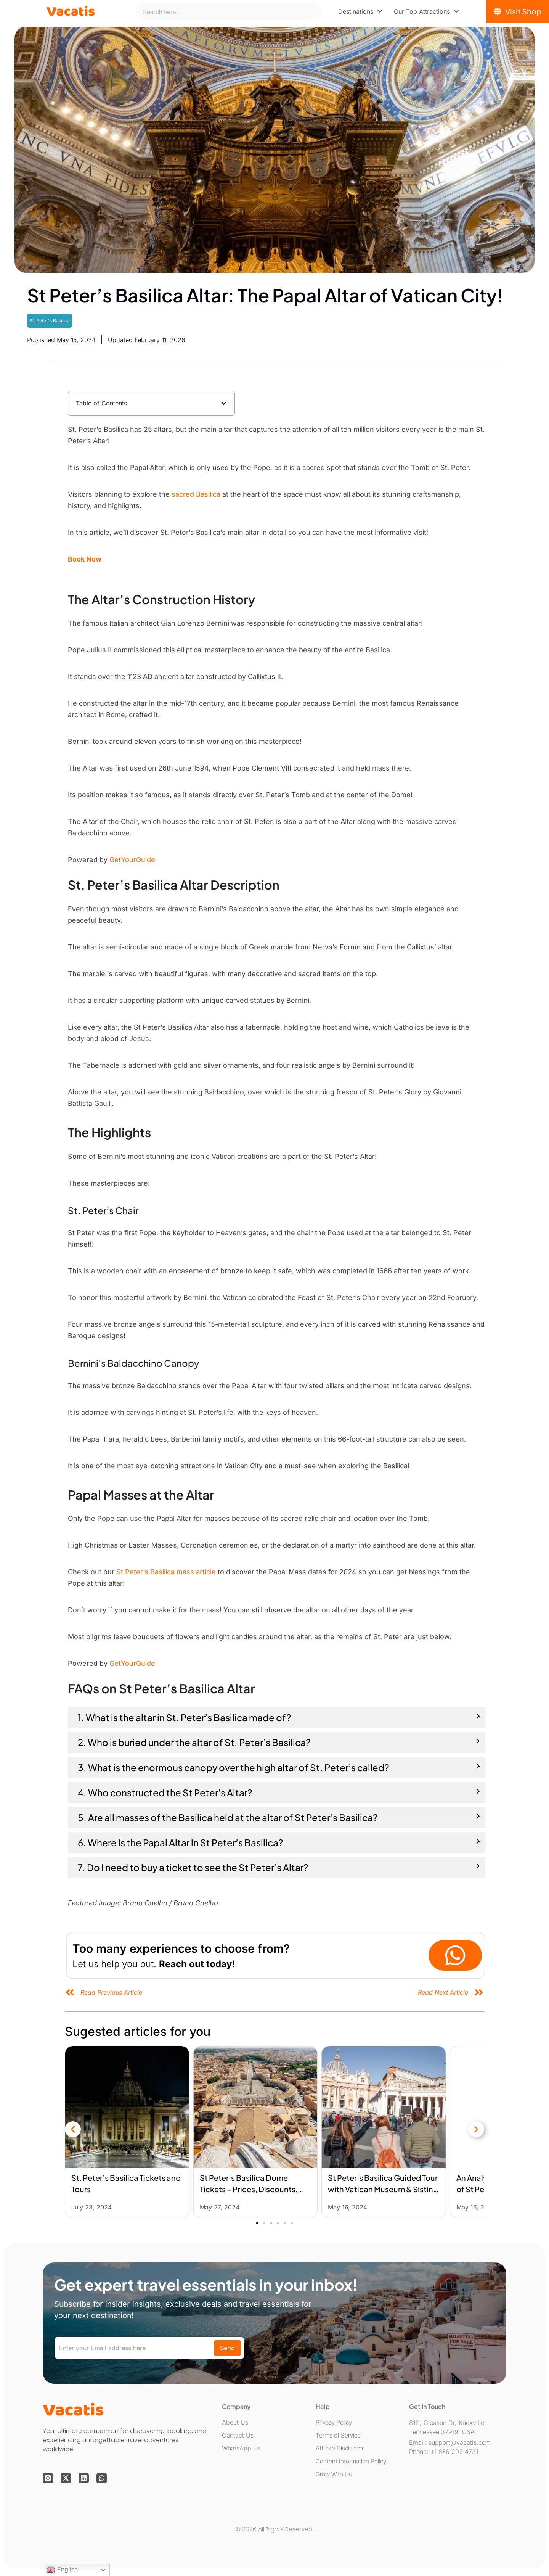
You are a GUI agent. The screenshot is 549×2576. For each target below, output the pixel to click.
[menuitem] (360, 11)
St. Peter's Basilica (49, 320)
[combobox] (228, 11)
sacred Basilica (196, 494)
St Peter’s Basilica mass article (166, 1572)
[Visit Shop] (517, 11)
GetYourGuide (132, 860)
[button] (224, 403)
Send (227, 2348)
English (62, 2569)
